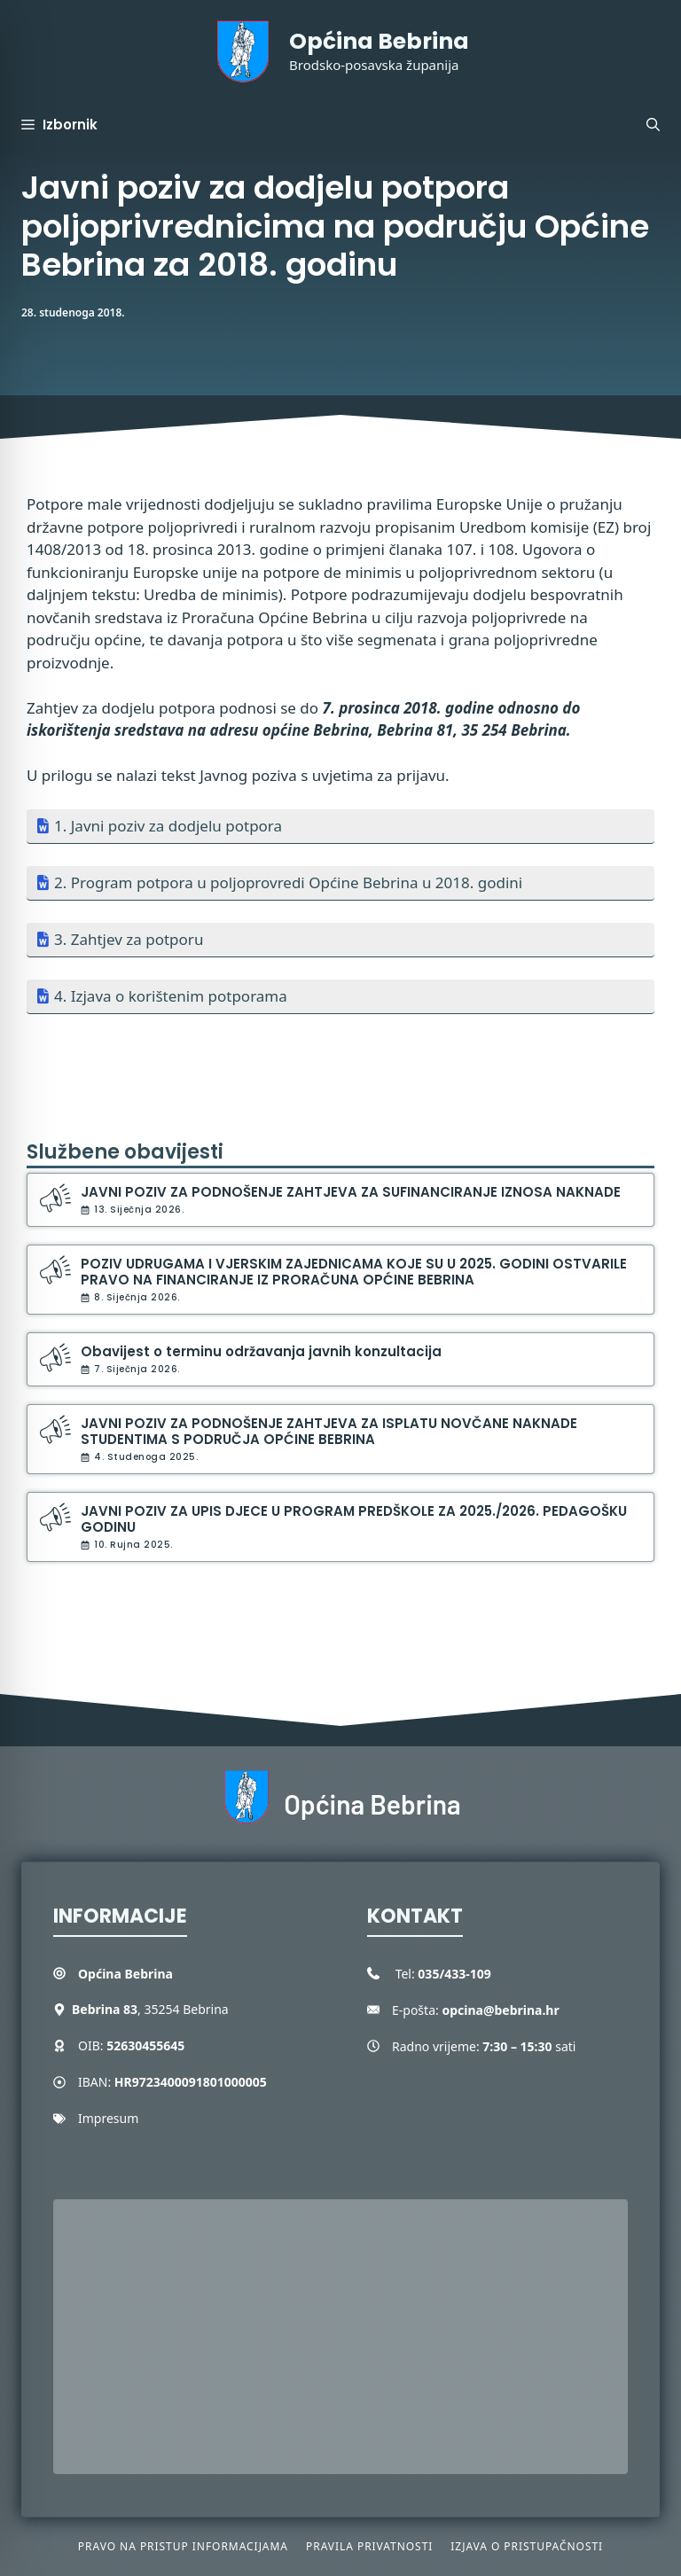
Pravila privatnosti (369, 2546)
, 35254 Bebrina (150, 2009)
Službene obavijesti (125, 1152)
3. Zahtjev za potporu (128, 939)
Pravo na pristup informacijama (183, 2546)
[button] (653, 125)
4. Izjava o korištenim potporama (170, 996)
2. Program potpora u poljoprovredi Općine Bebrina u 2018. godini (288, 882)
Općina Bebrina (379, 41)
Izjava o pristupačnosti (526, 2546)
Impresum (108, 2118)
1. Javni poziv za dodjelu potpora (168, 826)
